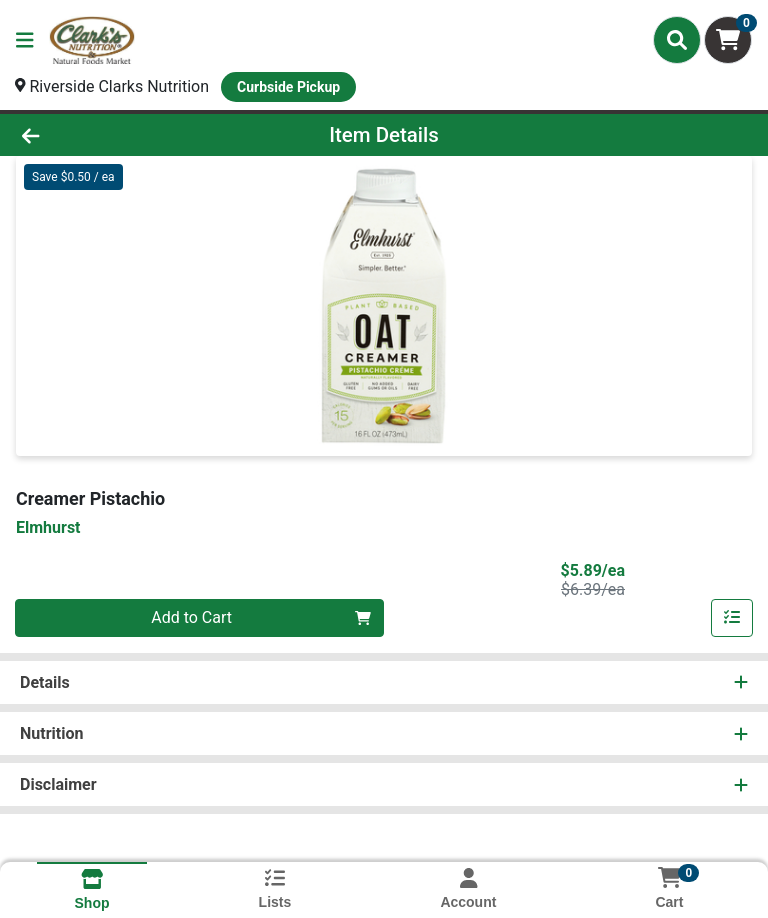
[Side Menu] (25, 40)
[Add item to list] (732, 618)
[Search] (677, 40)
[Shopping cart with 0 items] (728, 40)
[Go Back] (108, 135)
